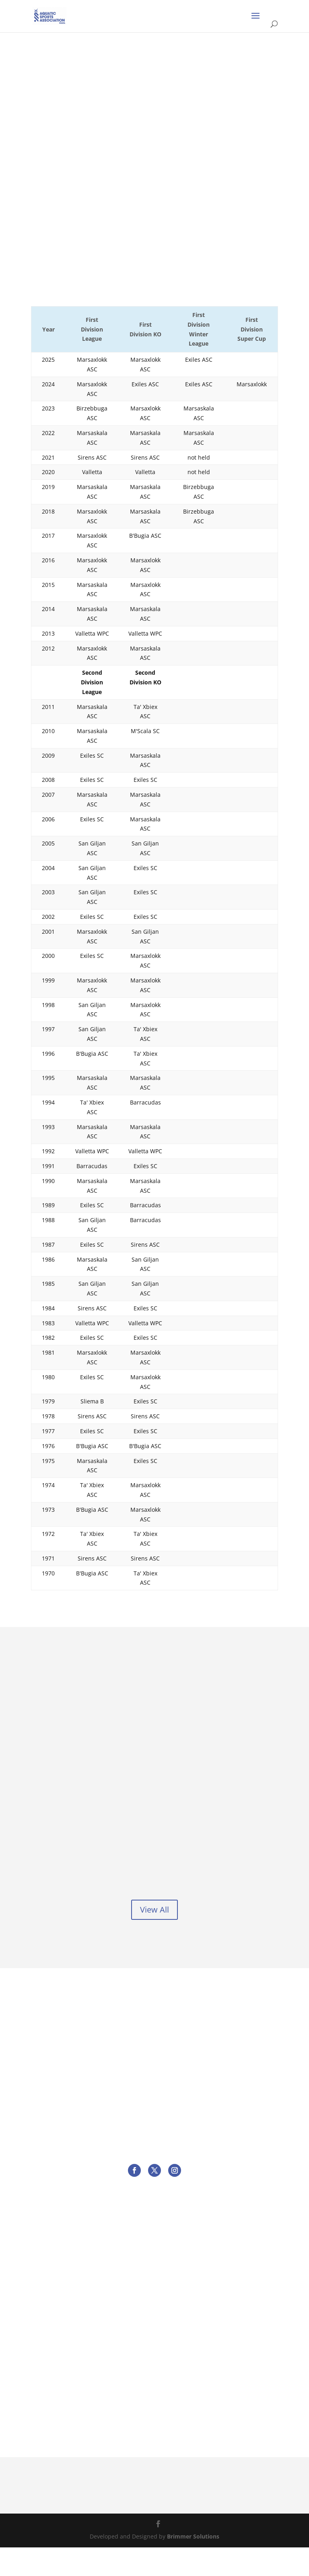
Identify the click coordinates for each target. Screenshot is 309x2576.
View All (154, 1938)
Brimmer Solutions (193, 2565)
